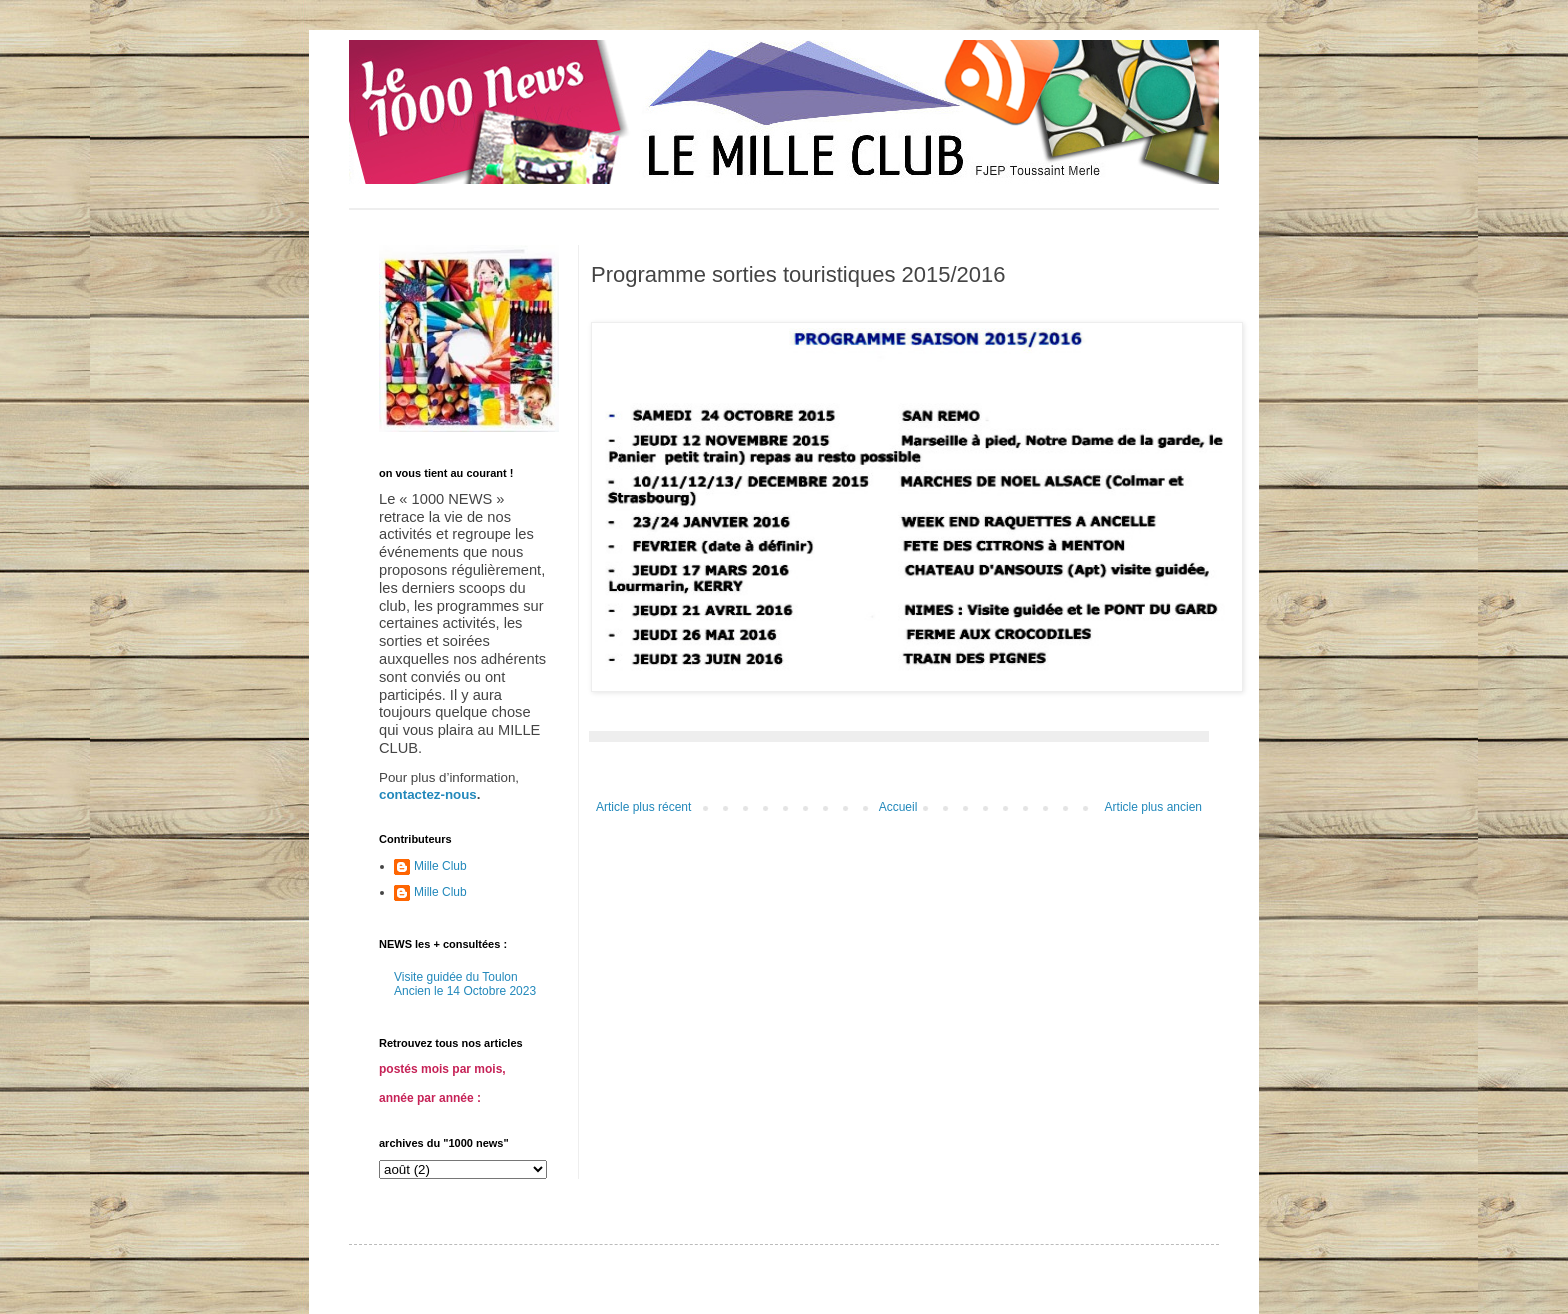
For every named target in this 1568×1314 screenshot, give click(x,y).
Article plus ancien (1153, 807)
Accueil (898, 807)
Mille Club (440, 866)
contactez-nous (428, 794)
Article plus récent (643, 807)
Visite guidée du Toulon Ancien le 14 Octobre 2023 (465, 984)
